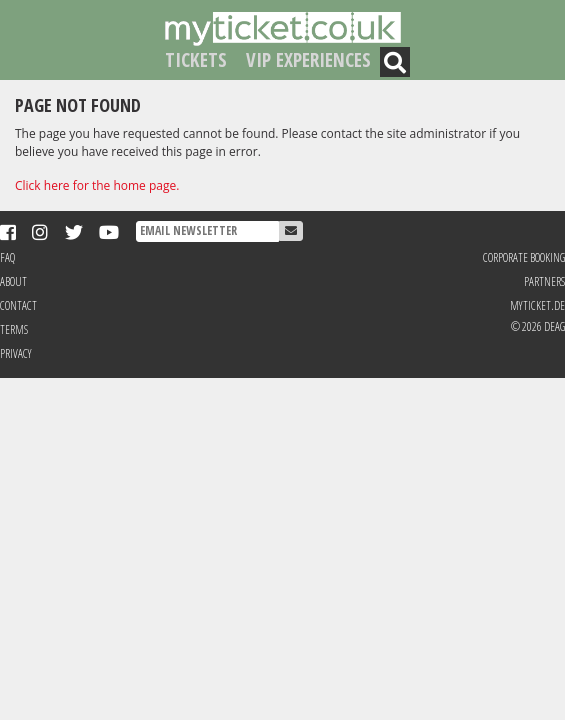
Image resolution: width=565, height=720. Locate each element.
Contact (18, 305)
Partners (544, 281)
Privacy (16, 353)
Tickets (196, 59)
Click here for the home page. (97, 185)
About (13, 281)
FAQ (7, 257)
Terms (14, 329)
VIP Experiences (308, 59)
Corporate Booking (524, 257)
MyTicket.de (537, 305)
